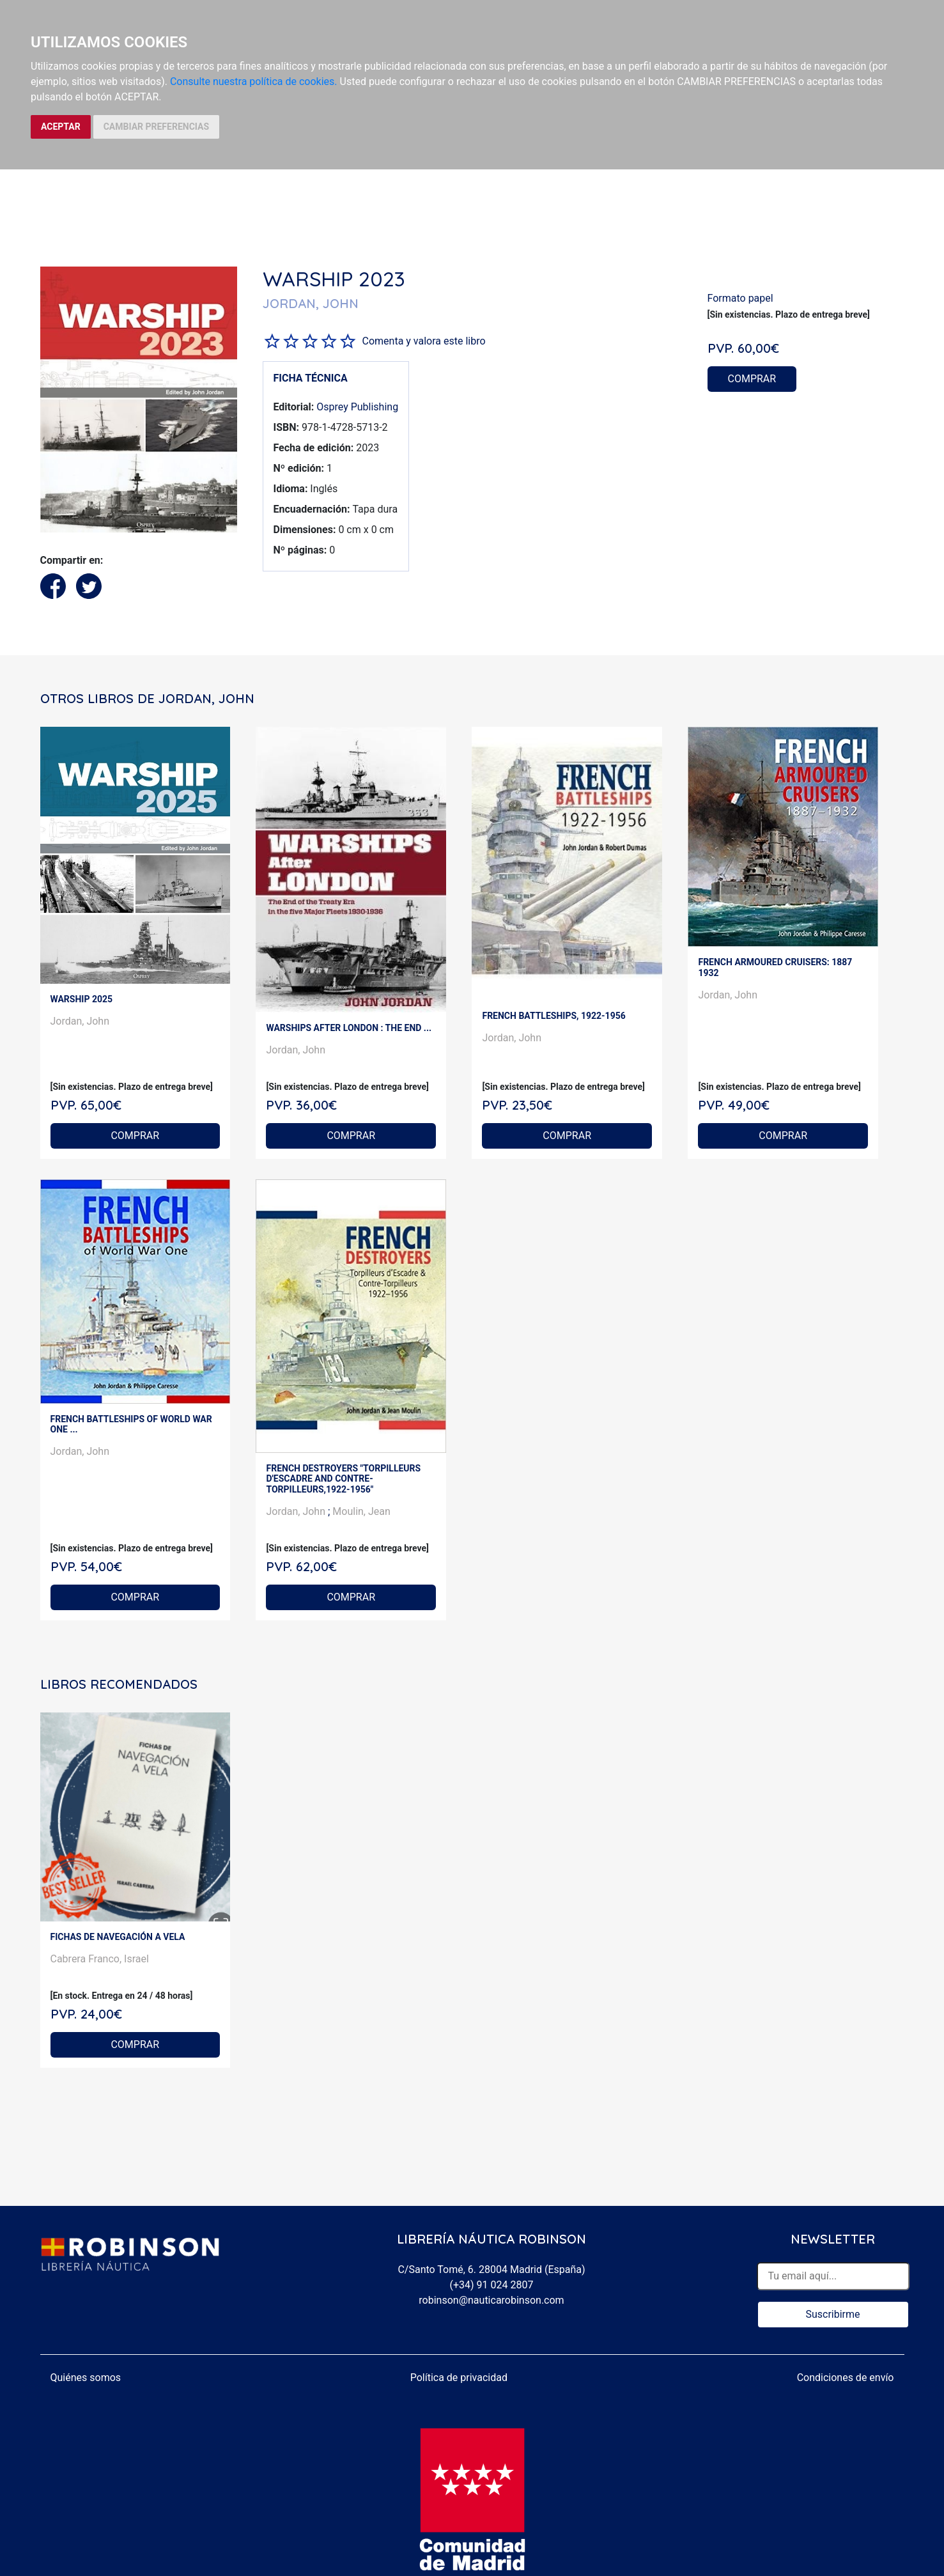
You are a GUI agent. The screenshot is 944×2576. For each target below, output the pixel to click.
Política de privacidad (458, 2377)
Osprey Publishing (357, 407)
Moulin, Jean (361, 1511)
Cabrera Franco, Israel (99, 1959)
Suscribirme (832, 2314)
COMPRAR (752, 379)
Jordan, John (80, 1021)
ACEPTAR (61, 126)
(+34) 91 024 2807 (492, 2285)
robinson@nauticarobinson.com (491, 2300)
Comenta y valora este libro (424, 341)
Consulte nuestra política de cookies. (253, 81)
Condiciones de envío (845, 2377)
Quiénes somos (85, 2377)
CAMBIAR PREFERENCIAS (156, 126)
